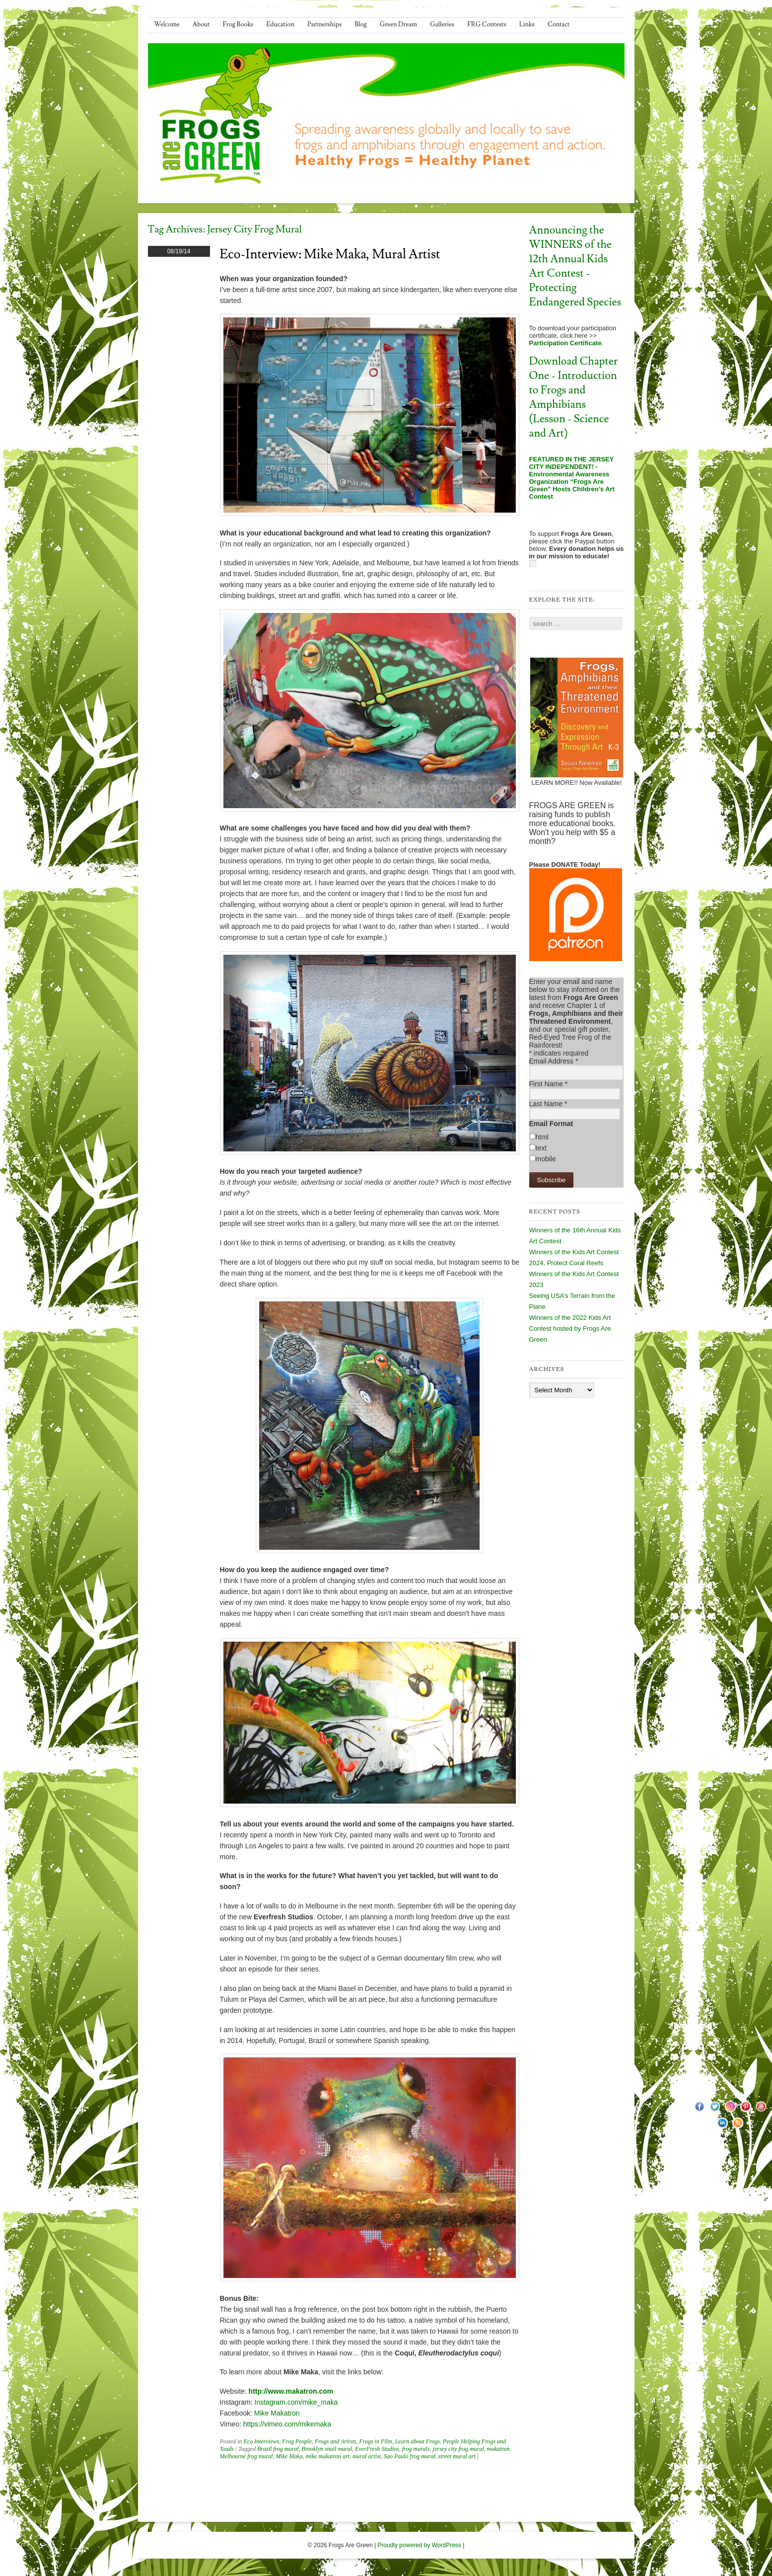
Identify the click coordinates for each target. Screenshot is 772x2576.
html (542, 1137)
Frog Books (238, 24)
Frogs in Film (375, 2441)
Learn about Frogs (417, 2441)
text (541, 1148)
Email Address (553, 1061)
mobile (546, 1159)
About (201, 24)
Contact (558, 24)
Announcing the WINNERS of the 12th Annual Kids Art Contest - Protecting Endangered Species (575, 266)
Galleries (442, 24)
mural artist (366, 2456)
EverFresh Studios (377, 2448)
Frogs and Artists (335, 2441)
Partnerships (324, 24)
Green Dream (399, 24)
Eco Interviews (262, 2441)
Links (527, 24)
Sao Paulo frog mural (409, 2456)
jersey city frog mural (458, 2448)
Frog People (297, 2441)
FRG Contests (486, 24)
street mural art (457, 2456)
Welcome (167, 24)
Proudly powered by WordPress (419, 2545)
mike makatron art (328, 2456)
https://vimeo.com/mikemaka (287, 2424)
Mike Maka (289, 2456)
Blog (360, 24)
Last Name (548, 1104)
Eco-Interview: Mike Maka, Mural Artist (330, 254)
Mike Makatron (277, 2413)
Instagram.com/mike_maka (296, 2402)
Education (280, 24)
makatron (498, 2448)
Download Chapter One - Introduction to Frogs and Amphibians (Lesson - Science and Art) (573, 397)
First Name (548, 1084)
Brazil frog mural (278, 2448)
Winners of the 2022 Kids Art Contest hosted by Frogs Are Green (570, 1328)
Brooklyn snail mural (327, 2448)
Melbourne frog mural (246, 2456)
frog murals (416, 2448)
